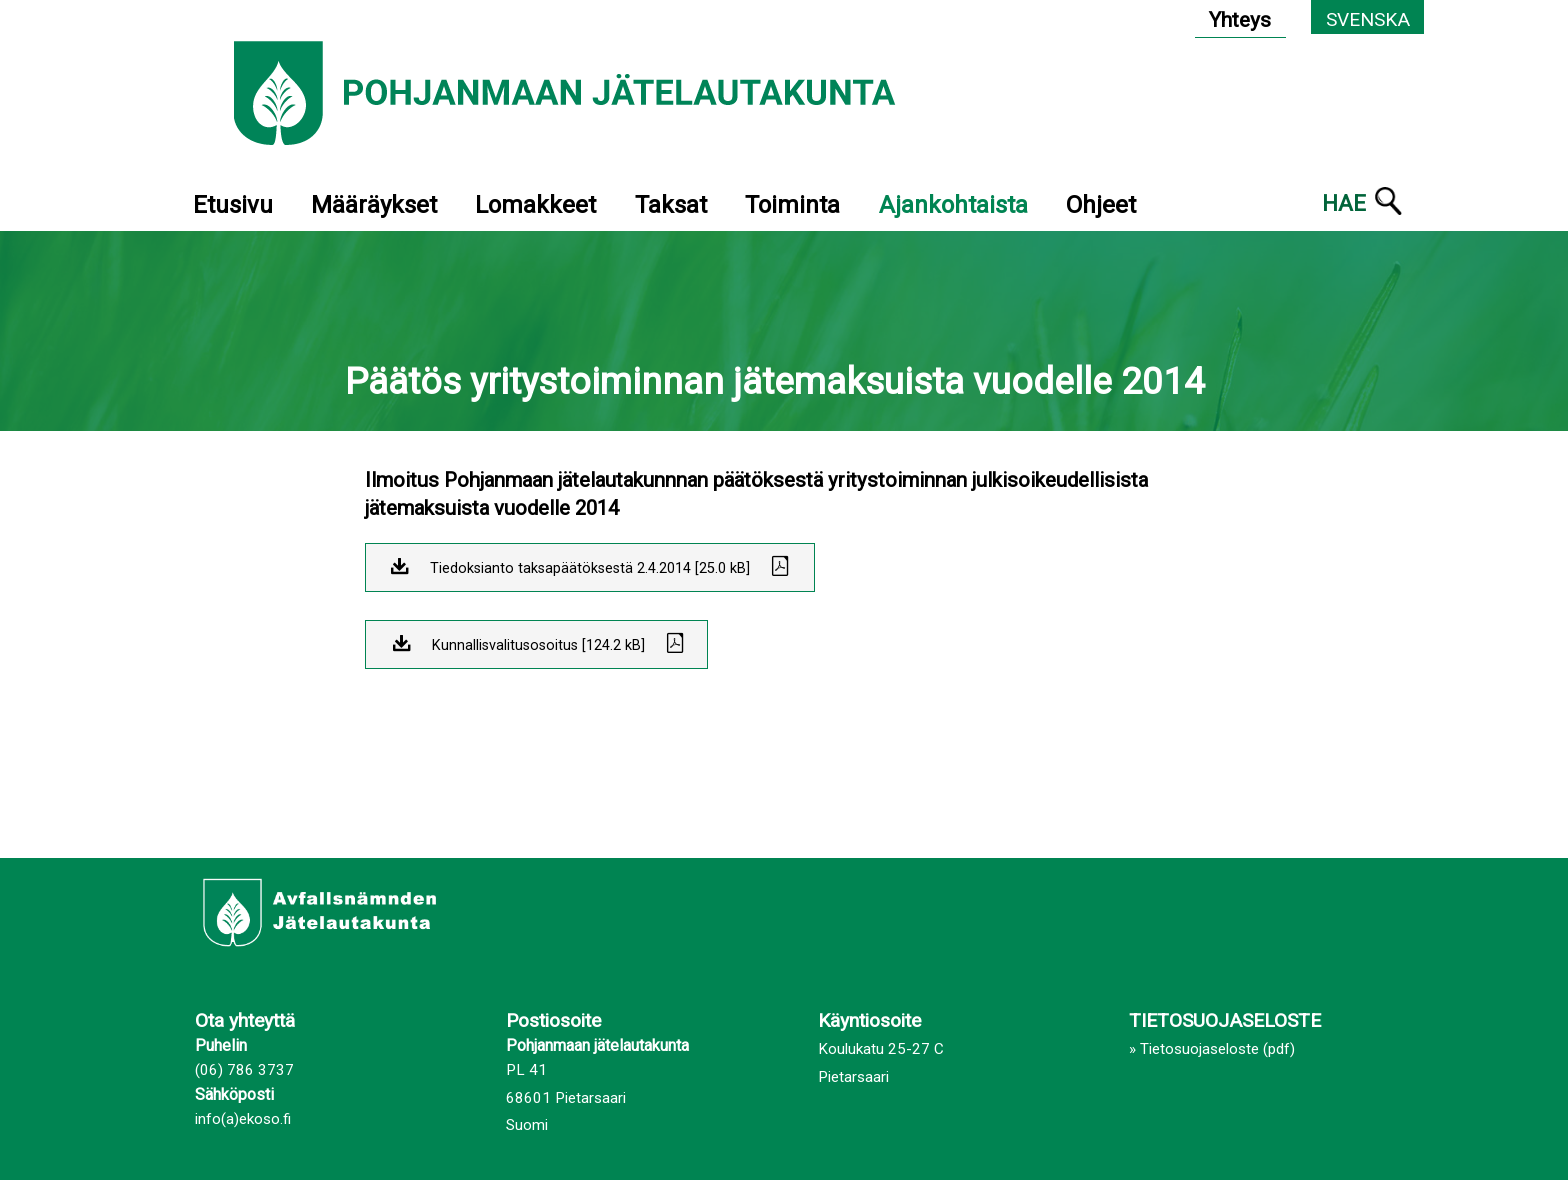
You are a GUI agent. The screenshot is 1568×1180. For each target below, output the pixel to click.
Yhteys (1240, 20)
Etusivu (233, 205)
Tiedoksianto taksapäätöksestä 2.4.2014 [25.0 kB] (590, 568)
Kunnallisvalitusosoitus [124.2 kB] (538, 645)
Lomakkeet (535, 205)
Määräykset (374, 205)
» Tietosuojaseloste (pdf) (1212, 1049)
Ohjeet (1101, 205)
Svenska (1368, 19)
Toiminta (792, 205)
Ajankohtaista (953, 205)
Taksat (671, 205)
